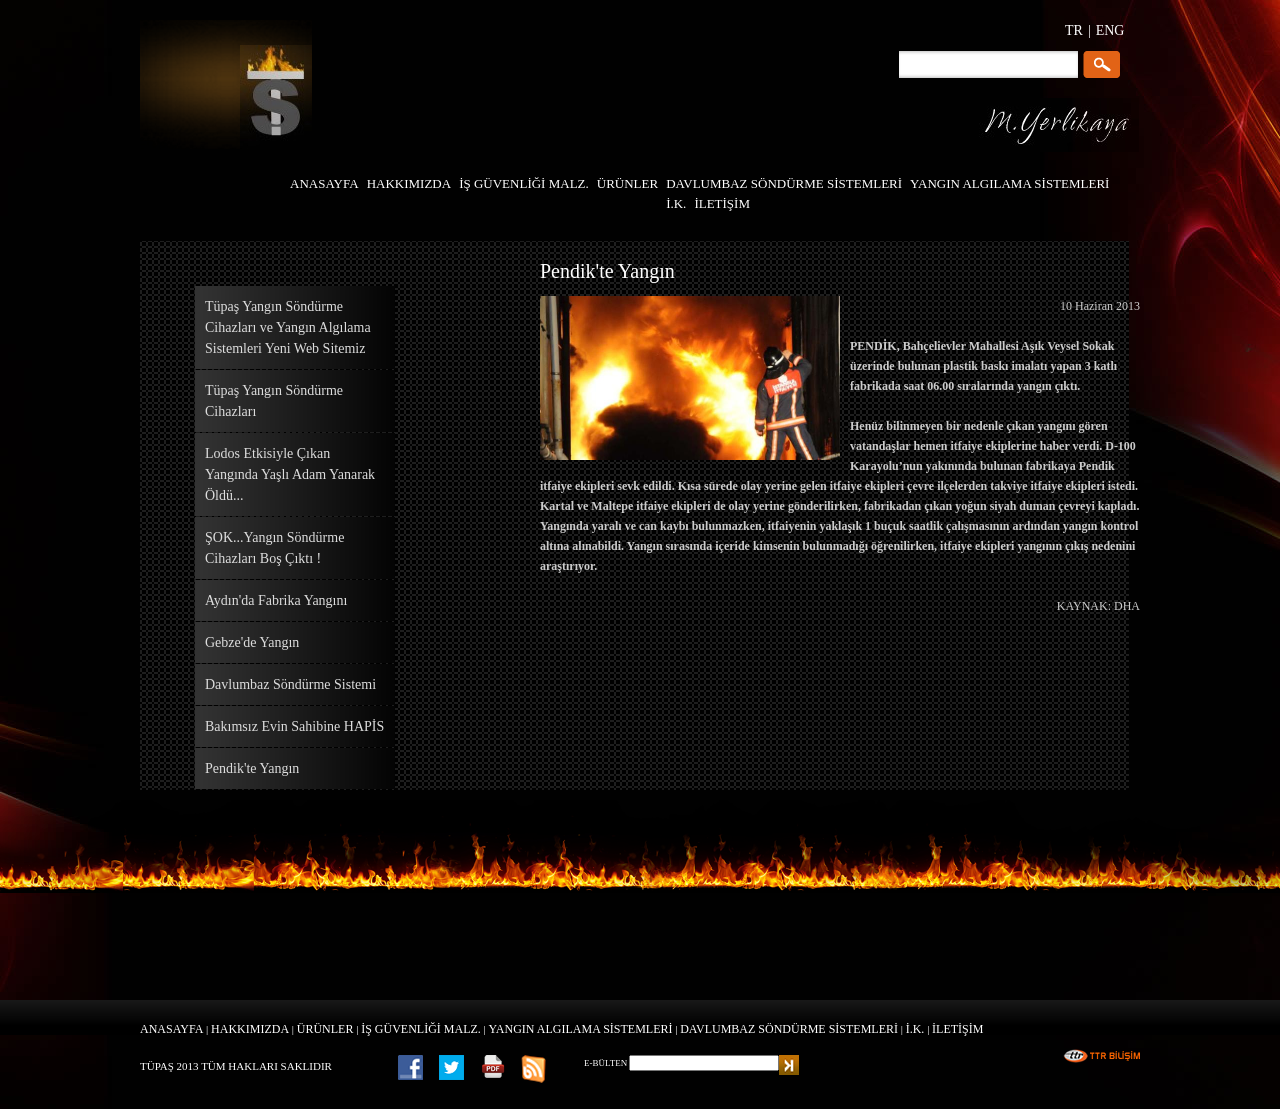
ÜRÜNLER (325, 1029)
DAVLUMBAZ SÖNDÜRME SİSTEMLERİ (789, 1029)
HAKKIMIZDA (250, 1029)
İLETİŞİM (957, 1029)
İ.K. (915, 1029)
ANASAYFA (171, 1029)
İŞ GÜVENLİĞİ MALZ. (421, 1029)
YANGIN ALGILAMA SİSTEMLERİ (581, 1029)
